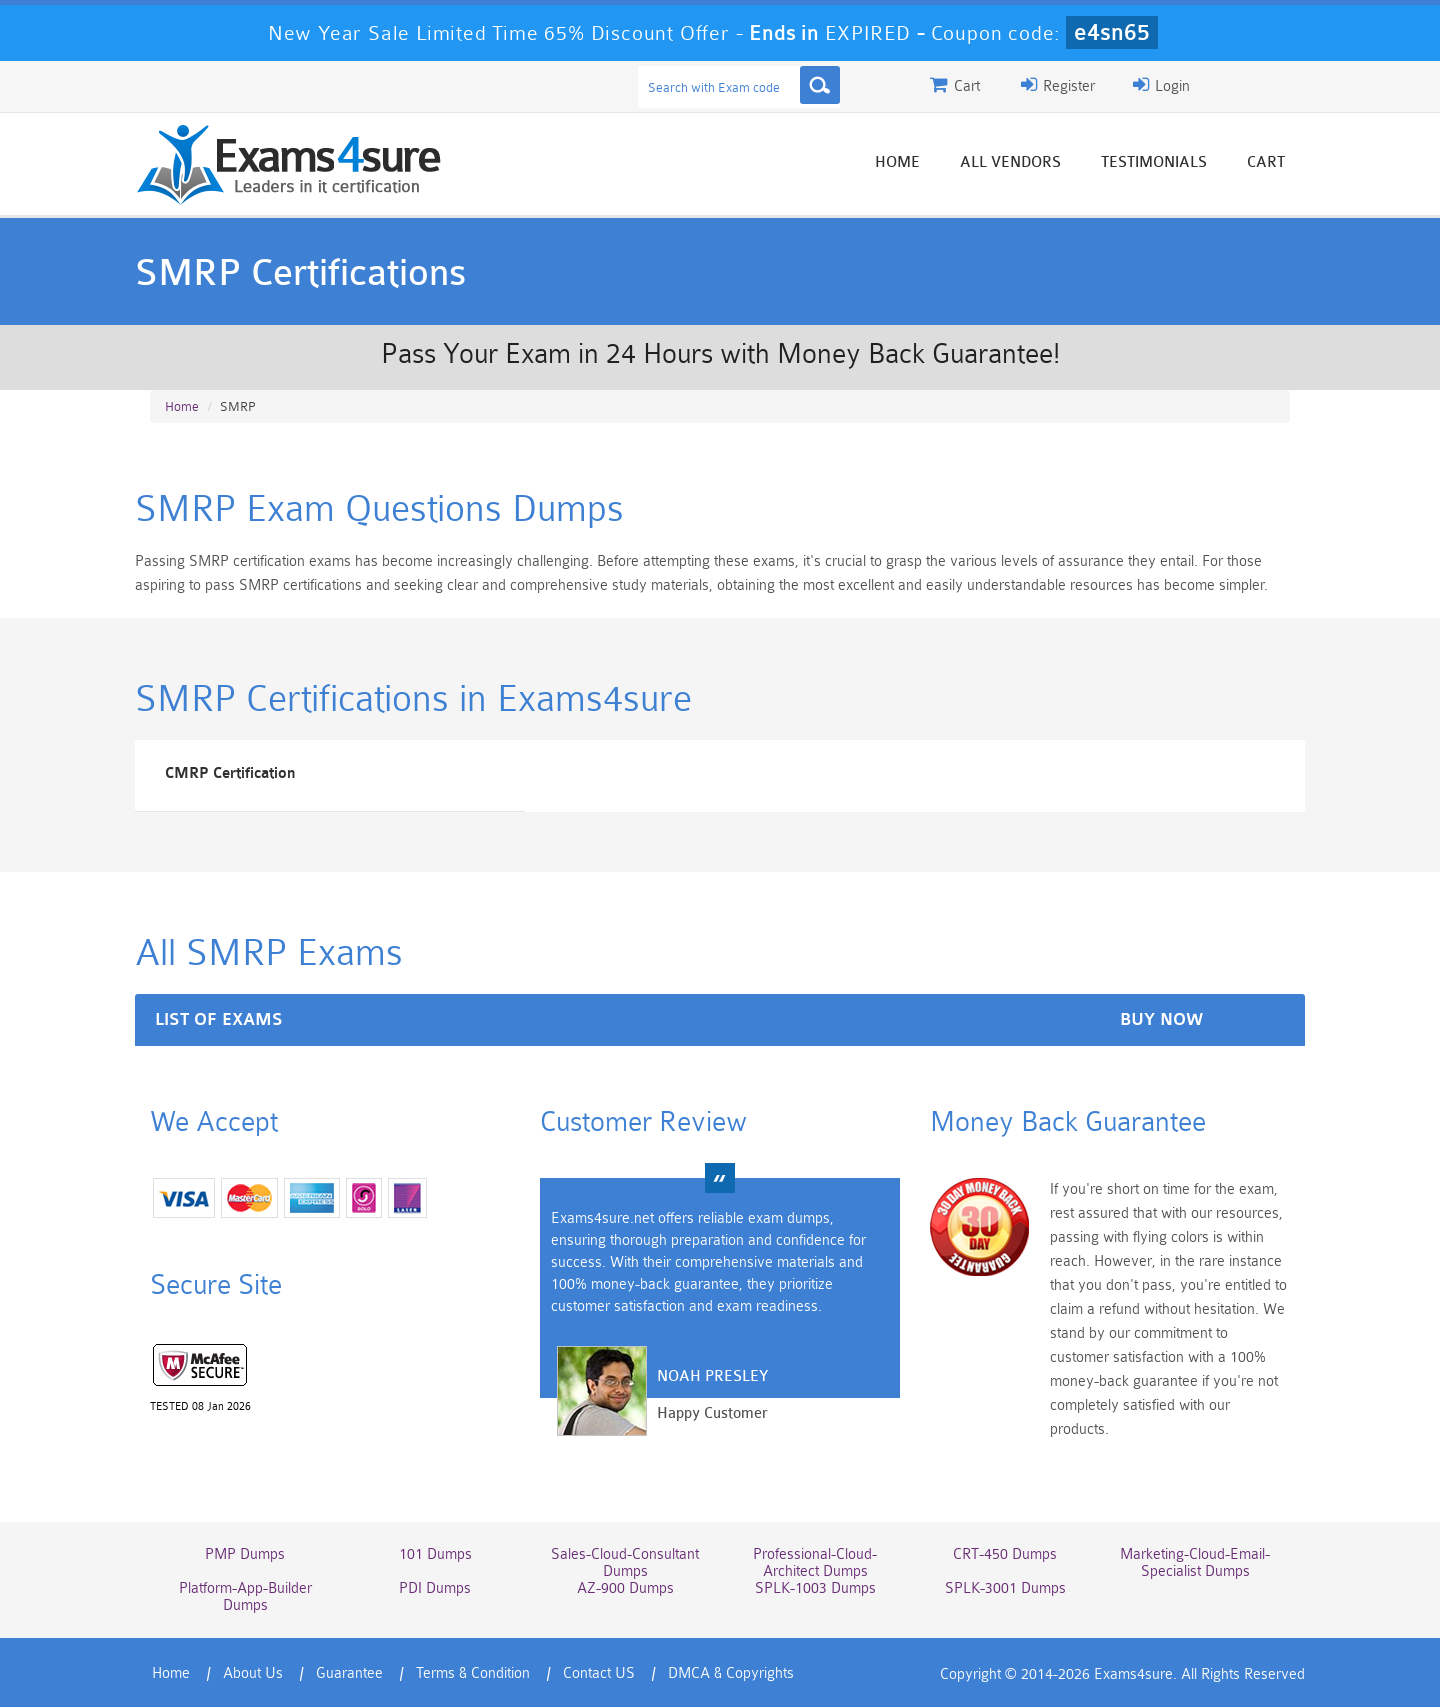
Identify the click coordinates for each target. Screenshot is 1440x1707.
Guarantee (349, 1673)
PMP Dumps (245, 1554)
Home (897, 162)
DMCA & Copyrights (731, 1673)
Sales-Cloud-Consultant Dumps (625, 1563)
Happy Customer (712, 1413)
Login (1161, 85)
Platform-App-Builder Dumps (245, 1597)
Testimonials (1154, 162)
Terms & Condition (473, 1673)
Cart (1266, 162)
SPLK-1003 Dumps (815, 1588)
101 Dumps (435, 1554)
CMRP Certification (230, 773)
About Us (253, 1673)
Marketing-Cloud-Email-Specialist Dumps (1195, 1563)
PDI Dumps (435, 1588)
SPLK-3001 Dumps (1005, 1588)
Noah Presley (712, 1376)
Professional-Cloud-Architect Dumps (815, 1563)
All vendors (1010, 162)
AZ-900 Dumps (625, 1588)
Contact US (599, 1673)
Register (1058, 85)
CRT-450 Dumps (1005, 1554)
